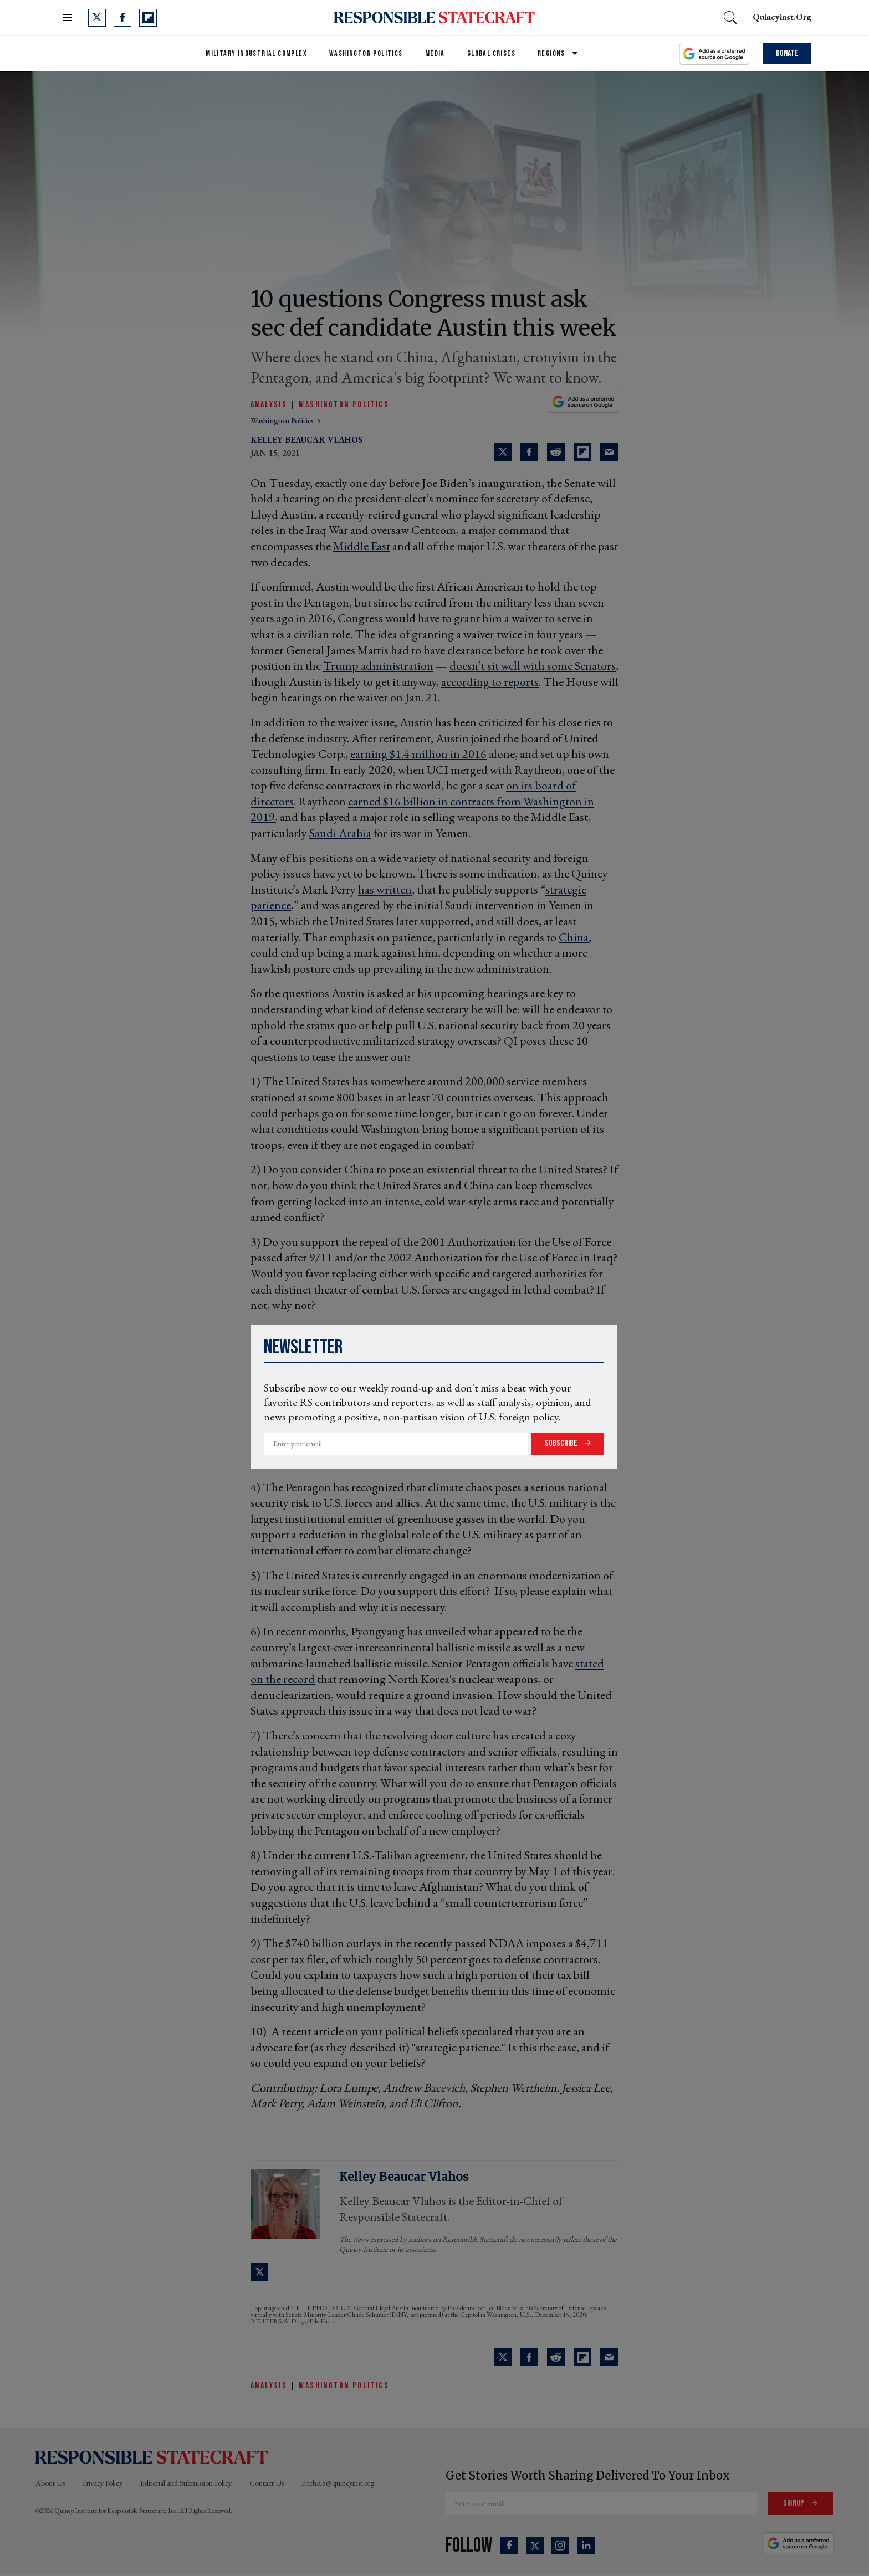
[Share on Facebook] (529, 452)
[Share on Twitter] (503, 452)
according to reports (490, 682)
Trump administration (378, 666)
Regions (551, 53)
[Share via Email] (609, 452)
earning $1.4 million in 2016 (418, 754)
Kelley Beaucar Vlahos (306, 439)
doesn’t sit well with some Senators (532, 666)
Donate (787, 53)
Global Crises (491, 53)
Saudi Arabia (340, 833)
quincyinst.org (782, 17)
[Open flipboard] (148, 18)
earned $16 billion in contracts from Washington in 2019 (422, 809)
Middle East (361, 546)
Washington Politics (366, 53)
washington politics (283, 420)
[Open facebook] (122, 18)
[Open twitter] (97, 18)
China (574, 937)
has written (385, 889)
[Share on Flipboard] (582, 452)
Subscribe (562, 1443)
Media (435, 53)
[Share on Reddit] (556, 452)
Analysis (269, 404)
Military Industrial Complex (256, 53)
